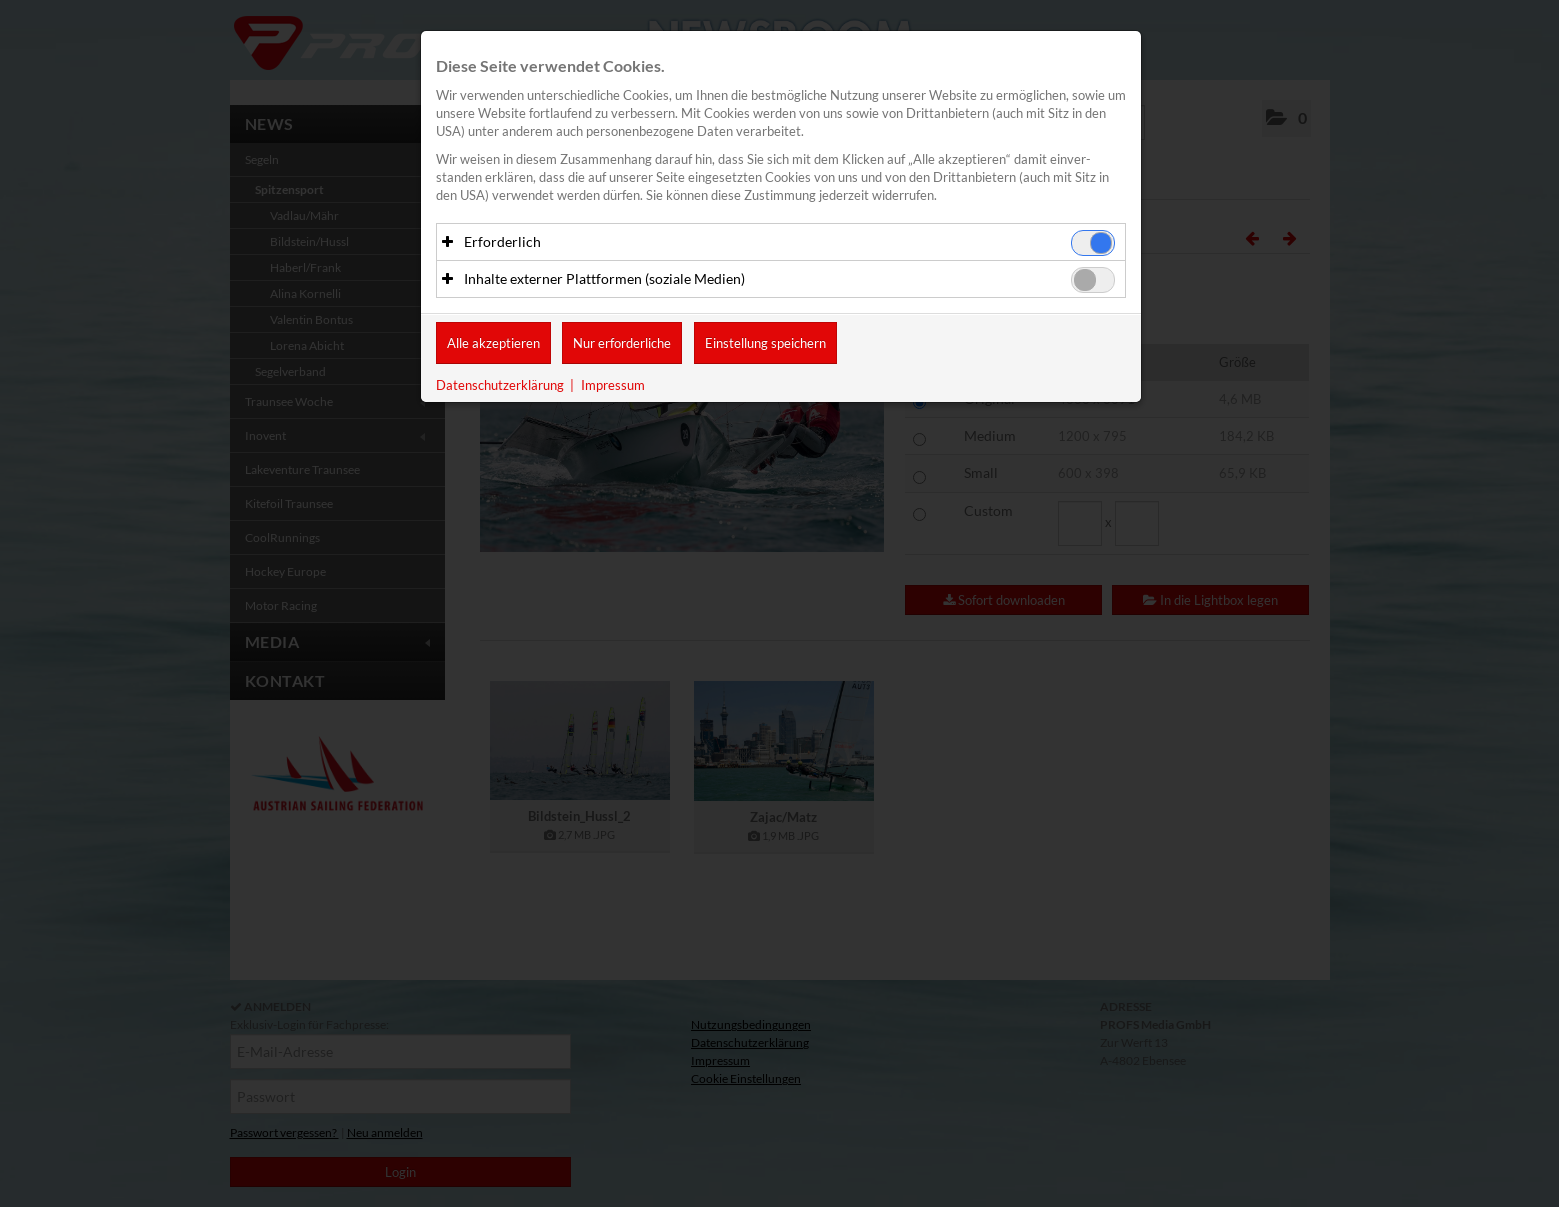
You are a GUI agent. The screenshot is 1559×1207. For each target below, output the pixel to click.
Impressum (613, 386)
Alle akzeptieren (493, 344)
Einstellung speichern (765, 344)
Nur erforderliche (622, 344)
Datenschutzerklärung (500, 386)
